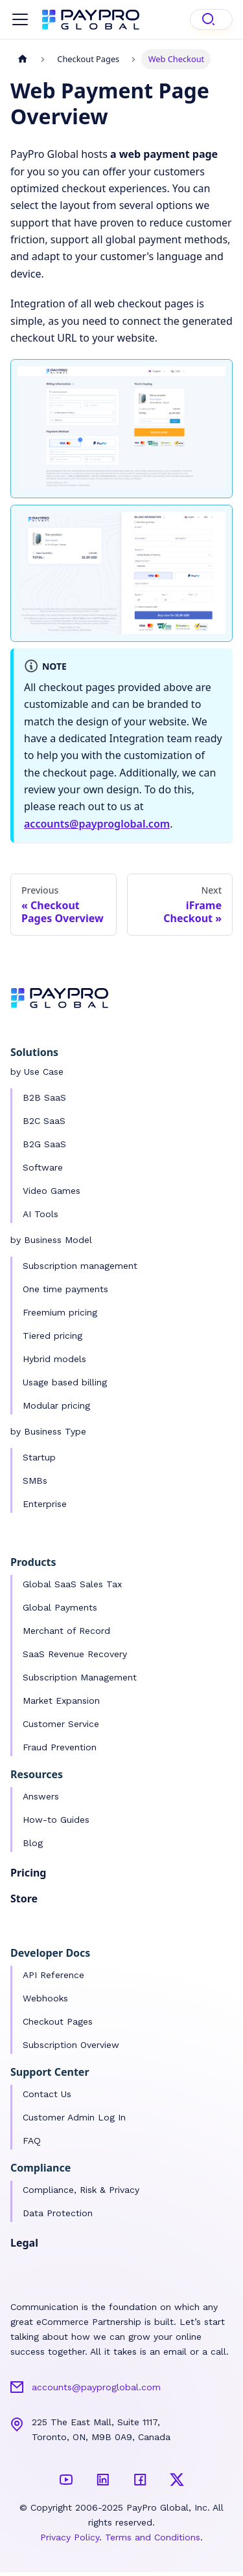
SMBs (35, 1480)
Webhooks (45, 1998)
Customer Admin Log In (74, 2117)
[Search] (211, 19)
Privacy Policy (69, 2537)
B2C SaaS (44, 1121)
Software (43, 1167)
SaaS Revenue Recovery (75, 1654)
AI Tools (40, 1214)
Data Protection (58, 2213)
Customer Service (61, 1724)
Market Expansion (61, 1700)
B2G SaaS (44, 1144)
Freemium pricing (60, 1312)
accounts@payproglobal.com (97, 824)
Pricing (28, 1873)
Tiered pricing (52, 1335)
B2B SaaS (44, 1097)
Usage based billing (65, 1382)
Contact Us (47, 2094)
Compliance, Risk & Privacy (81, 2190)
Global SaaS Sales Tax (72, 1584)
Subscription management (80, 1265)
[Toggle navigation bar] (20, 19)
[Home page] (22, 59)
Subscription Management (80, 1677)
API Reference (53, 1975)
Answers (41, 1796)
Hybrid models (54, 1359)
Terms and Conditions (152, 2537)
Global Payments (60, 1607)
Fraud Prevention (60, 1747)
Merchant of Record (66, 1630)
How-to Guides (56, 1819)
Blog (33, 1843)
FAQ (32, 2140)
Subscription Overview (71, 2045)
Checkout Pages (58, 2021)
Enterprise (45, 1504)
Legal (24, 2243)
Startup (39, 1457)
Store (24, 1898)
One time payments (65, 1289)
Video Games (51, 1190)
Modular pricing (56, 1405)
